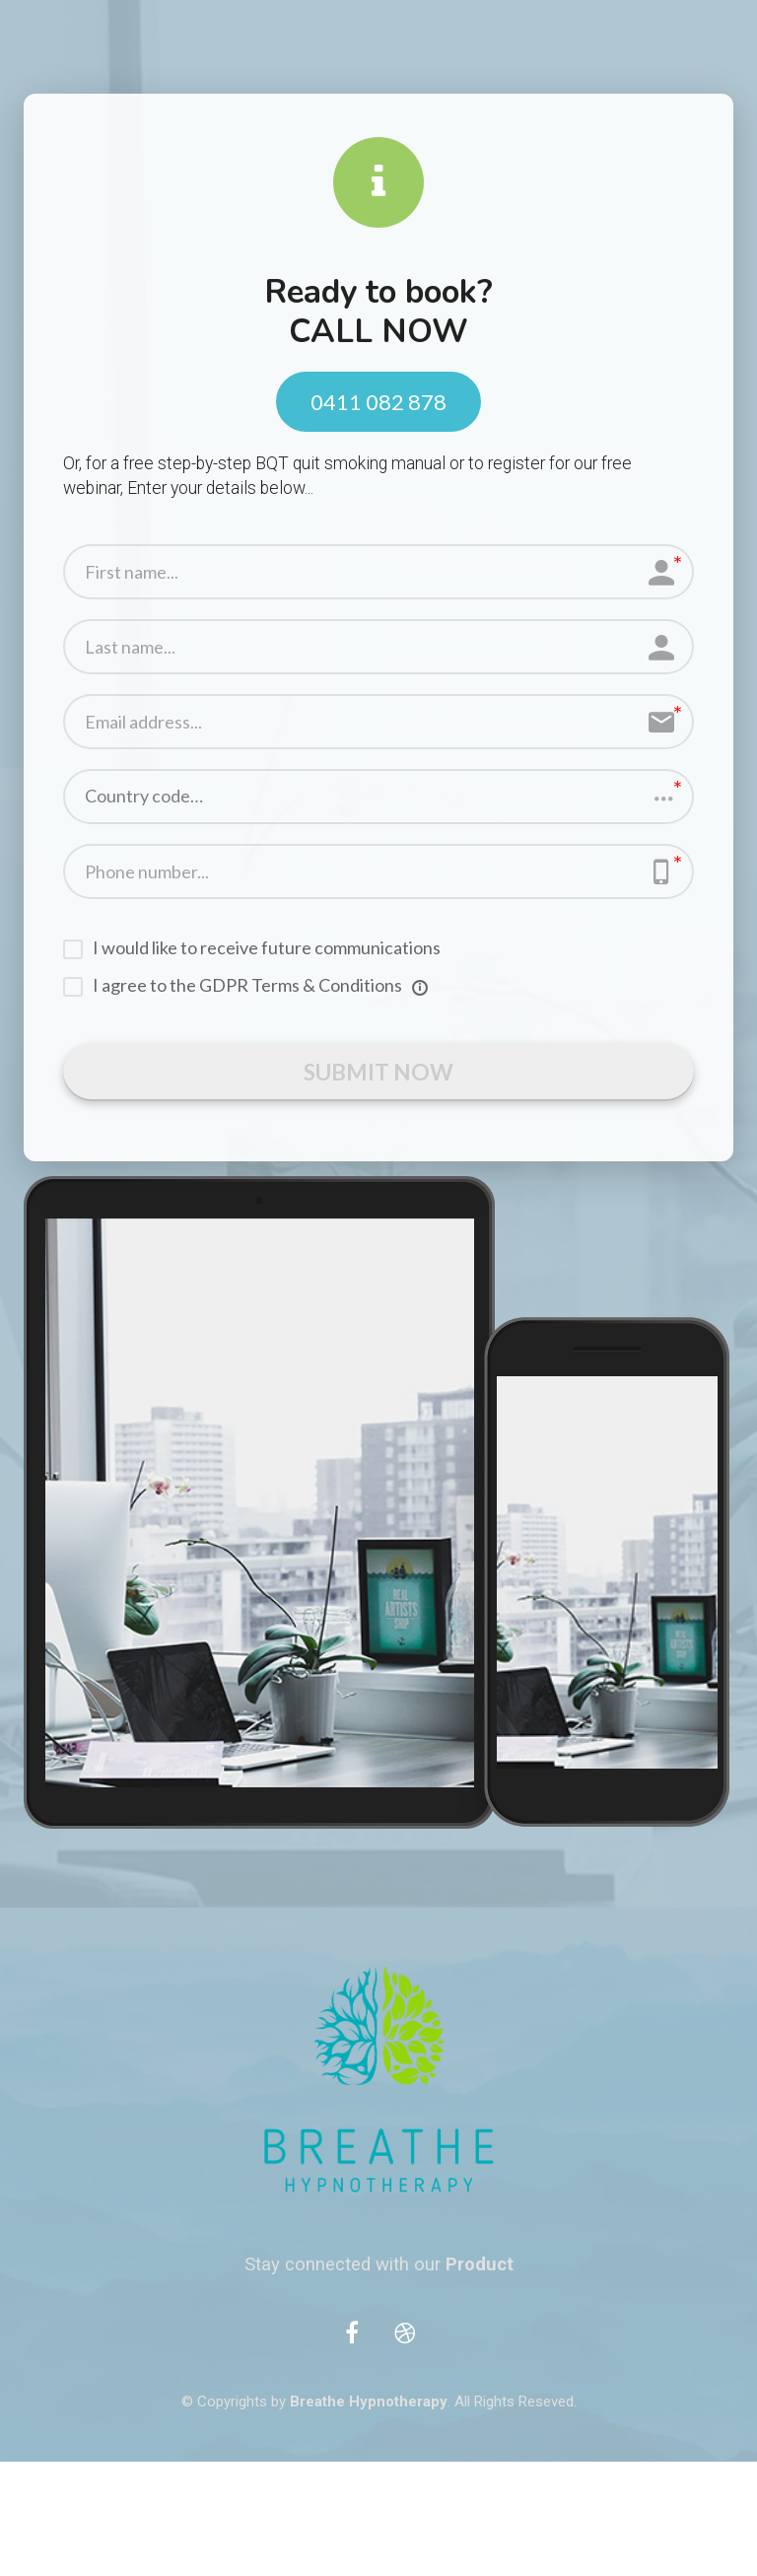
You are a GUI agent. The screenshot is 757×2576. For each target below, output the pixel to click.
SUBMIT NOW (379, 1075)
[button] (378, 796)
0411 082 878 (378, 401)
